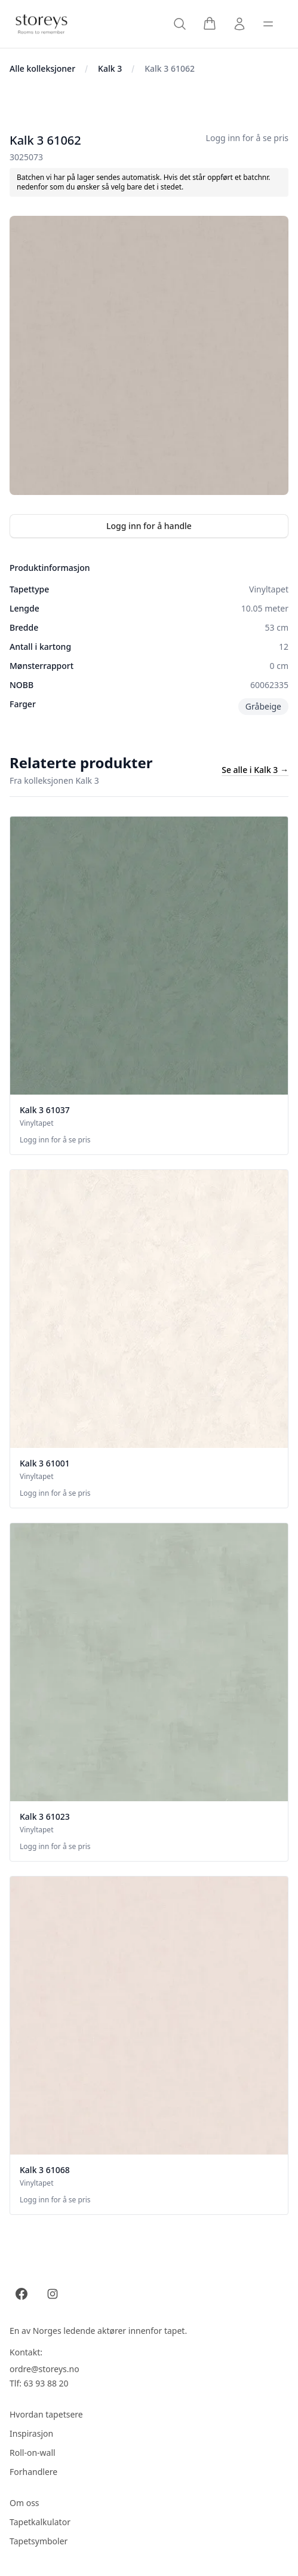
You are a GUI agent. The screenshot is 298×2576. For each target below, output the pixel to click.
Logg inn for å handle (149, 525)
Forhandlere (33, 2471)
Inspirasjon (31, 2433)
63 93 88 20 (46, 2383)
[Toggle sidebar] (268, 24)
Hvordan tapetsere (46, 2414)
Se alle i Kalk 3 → (255, 769)
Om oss (24, 2502)
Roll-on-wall (33, 2452)
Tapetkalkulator (40, 2522)
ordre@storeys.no (44, 2369)
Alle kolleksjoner (42, 68)
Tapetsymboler (38, 2541)
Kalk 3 (110, 68)
